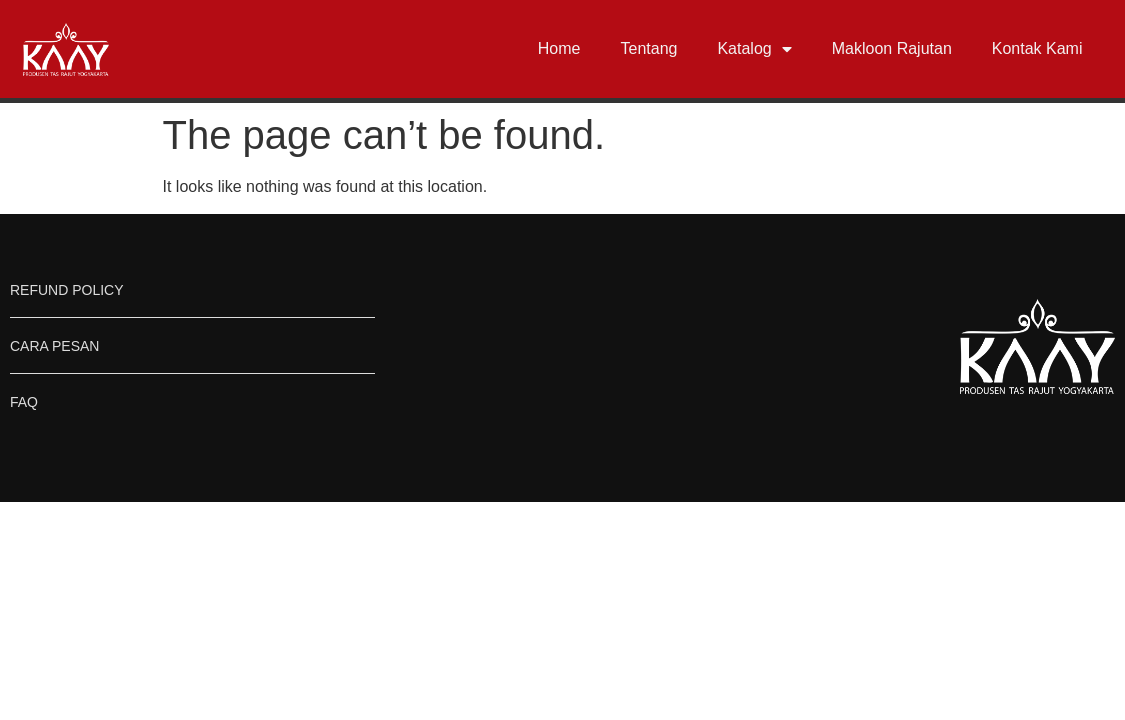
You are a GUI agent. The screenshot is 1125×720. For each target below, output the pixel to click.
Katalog (754, 49)
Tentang (649, 48)
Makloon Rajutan (892, 48)
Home (559, 48)
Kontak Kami (1037, 48)
